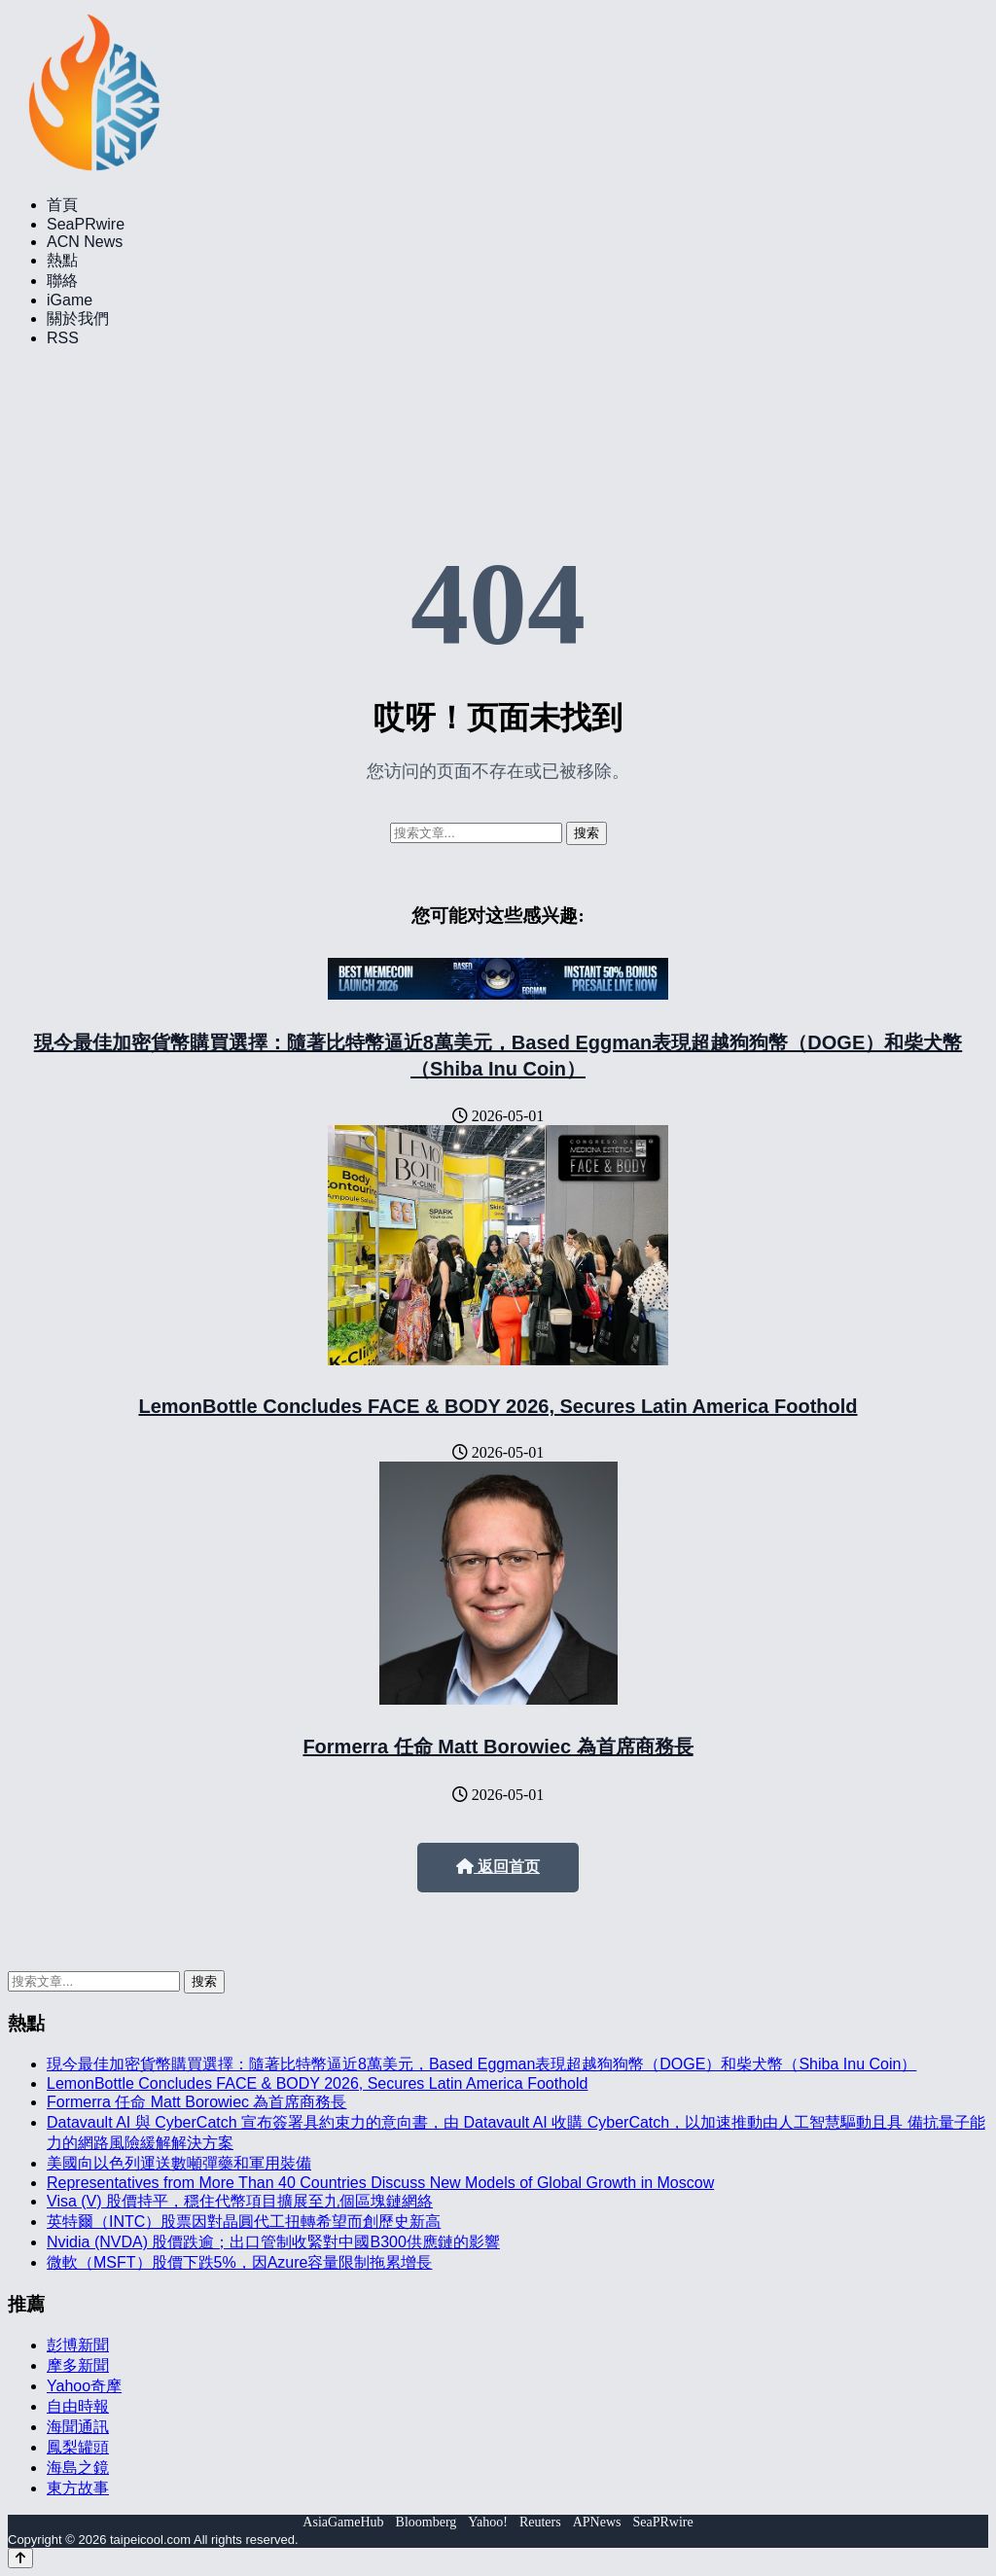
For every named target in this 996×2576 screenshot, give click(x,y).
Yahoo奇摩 (84, 2386)
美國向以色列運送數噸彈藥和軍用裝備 (179, 2163)
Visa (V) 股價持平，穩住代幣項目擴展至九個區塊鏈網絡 (240, 2201)
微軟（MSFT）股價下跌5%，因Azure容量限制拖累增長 (239, 2262)
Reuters (540, 2522)
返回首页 (498, 1866)
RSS (63, 338)
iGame (69, 300)
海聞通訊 (78, 2426)
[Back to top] (20, 2558)
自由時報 (78, 2406)
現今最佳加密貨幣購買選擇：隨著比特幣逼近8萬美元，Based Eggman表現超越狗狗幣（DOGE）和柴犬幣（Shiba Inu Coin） (481, 2064)
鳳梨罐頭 (78, 2447)
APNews (597, 2522)
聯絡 (62, 280)
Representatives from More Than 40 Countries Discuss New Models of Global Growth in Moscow (380, 2182)
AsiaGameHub (342, 2522)
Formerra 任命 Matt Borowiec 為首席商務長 (497, 1746)
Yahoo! (488, 2522)
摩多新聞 (78, 2365)
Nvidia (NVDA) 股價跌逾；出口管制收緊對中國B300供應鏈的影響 (273, 2242)
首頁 (62, 204)
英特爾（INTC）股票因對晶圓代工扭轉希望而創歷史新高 (244, 2221)
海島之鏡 (78, 2467)
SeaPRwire (85, 224)
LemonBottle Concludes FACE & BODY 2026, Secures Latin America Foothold (497, 1406)
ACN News (85, 241)
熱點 (62, 260)
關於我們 (78, 318)
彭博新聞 (78, 2345)
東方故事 (78, 2488)
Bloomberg (426, 2522)
